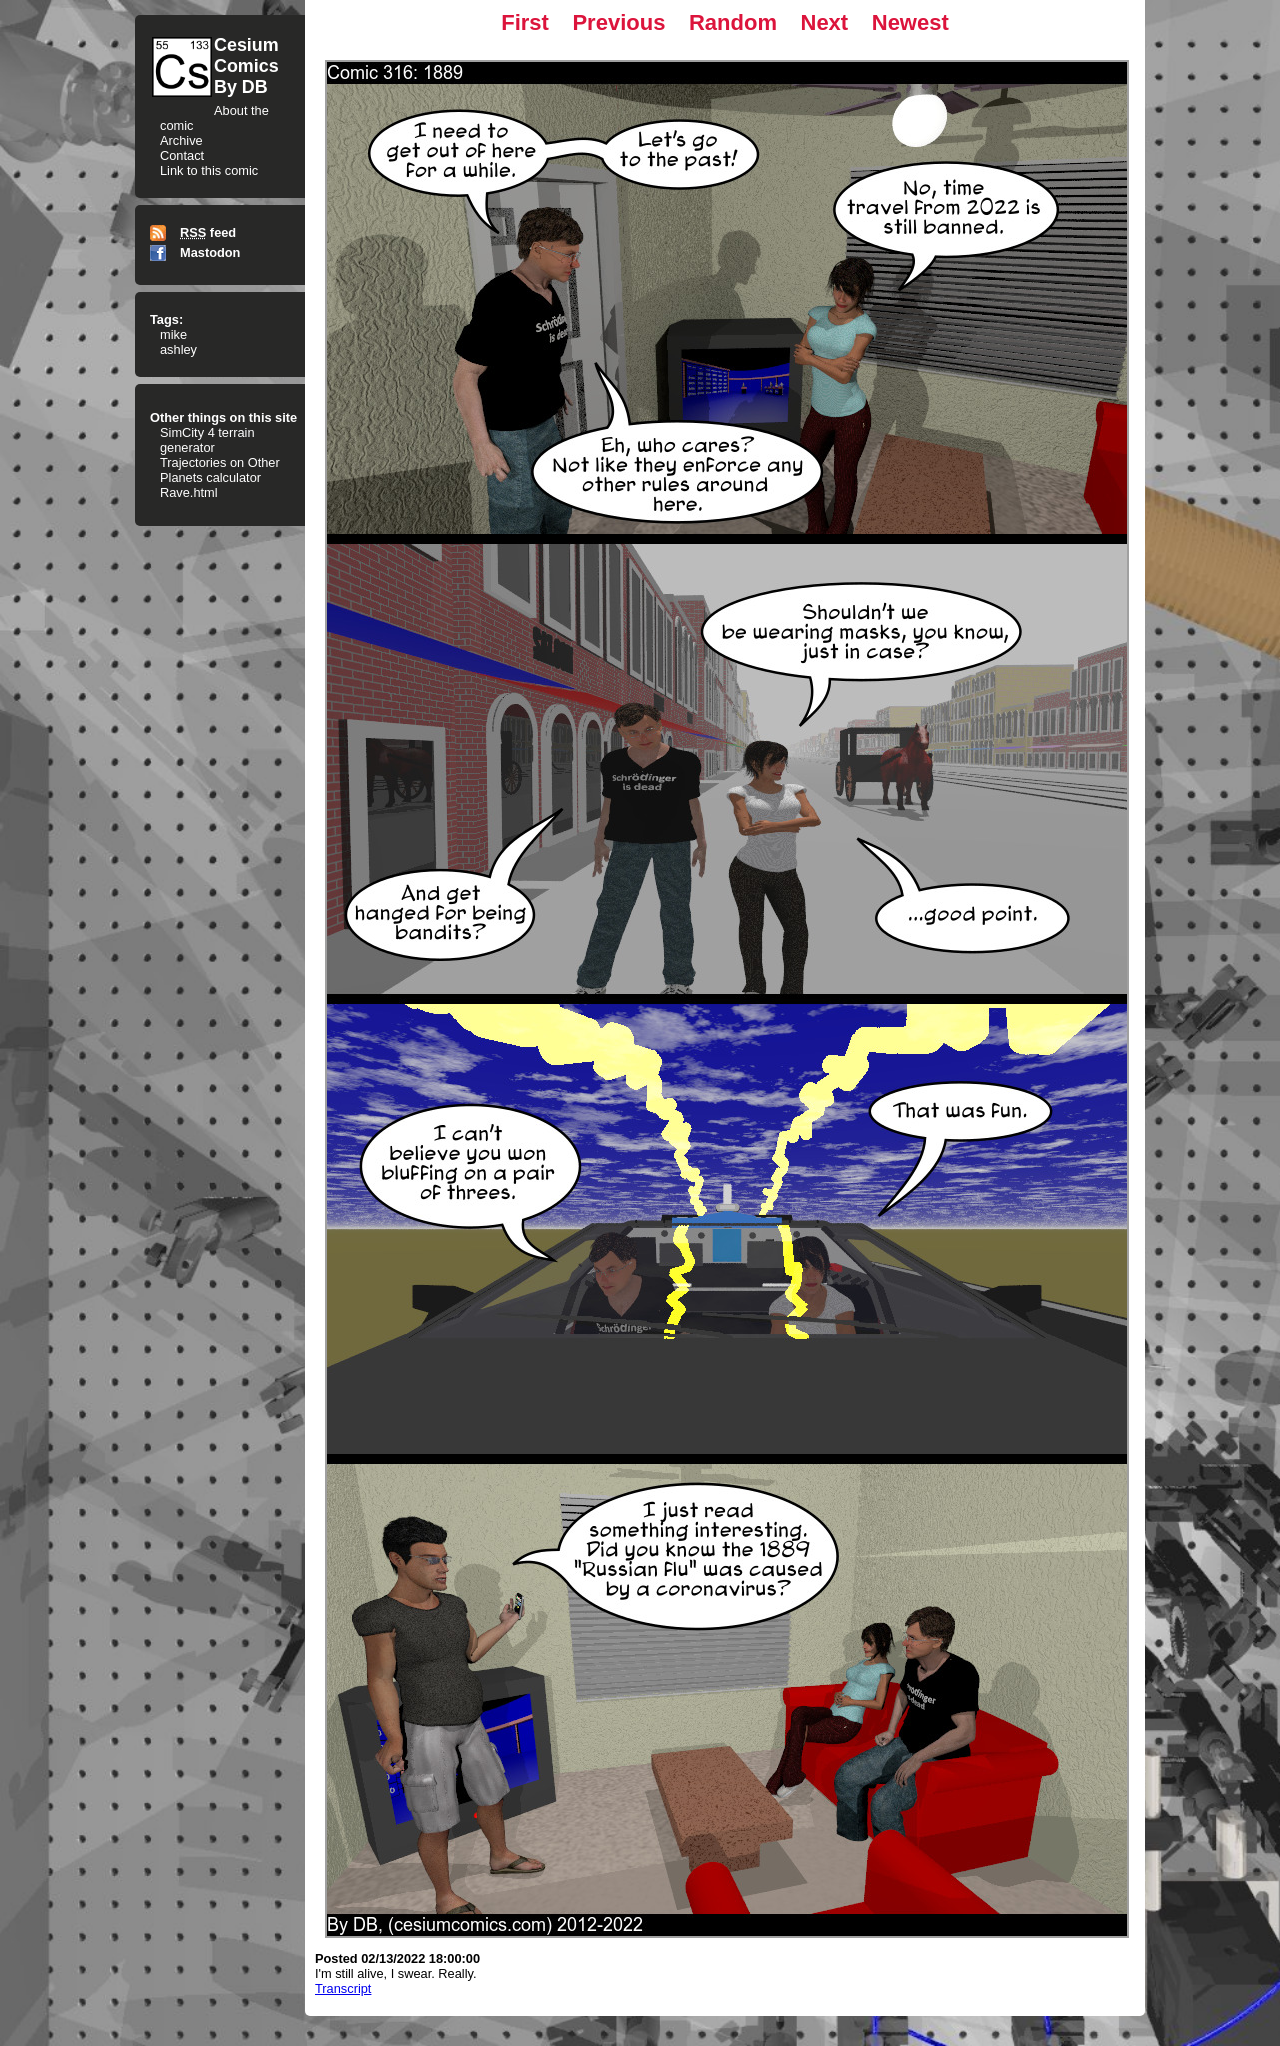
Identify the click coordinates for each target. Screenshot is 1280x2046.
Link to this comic (209, 170)
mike (173, 334)
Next (825, 22)
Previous (618, 22)
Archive (181, 140)
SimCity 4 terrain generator (207, 440)
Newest (910, 22)
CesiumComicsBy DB (246, 66)
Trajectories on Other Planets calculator (220, 470)
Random (733, 22)
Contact (182, 155)
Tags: (166, 319)
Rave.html (189, 492)
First (525, 22)
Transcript (343, 1988)
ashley (178, 349)
